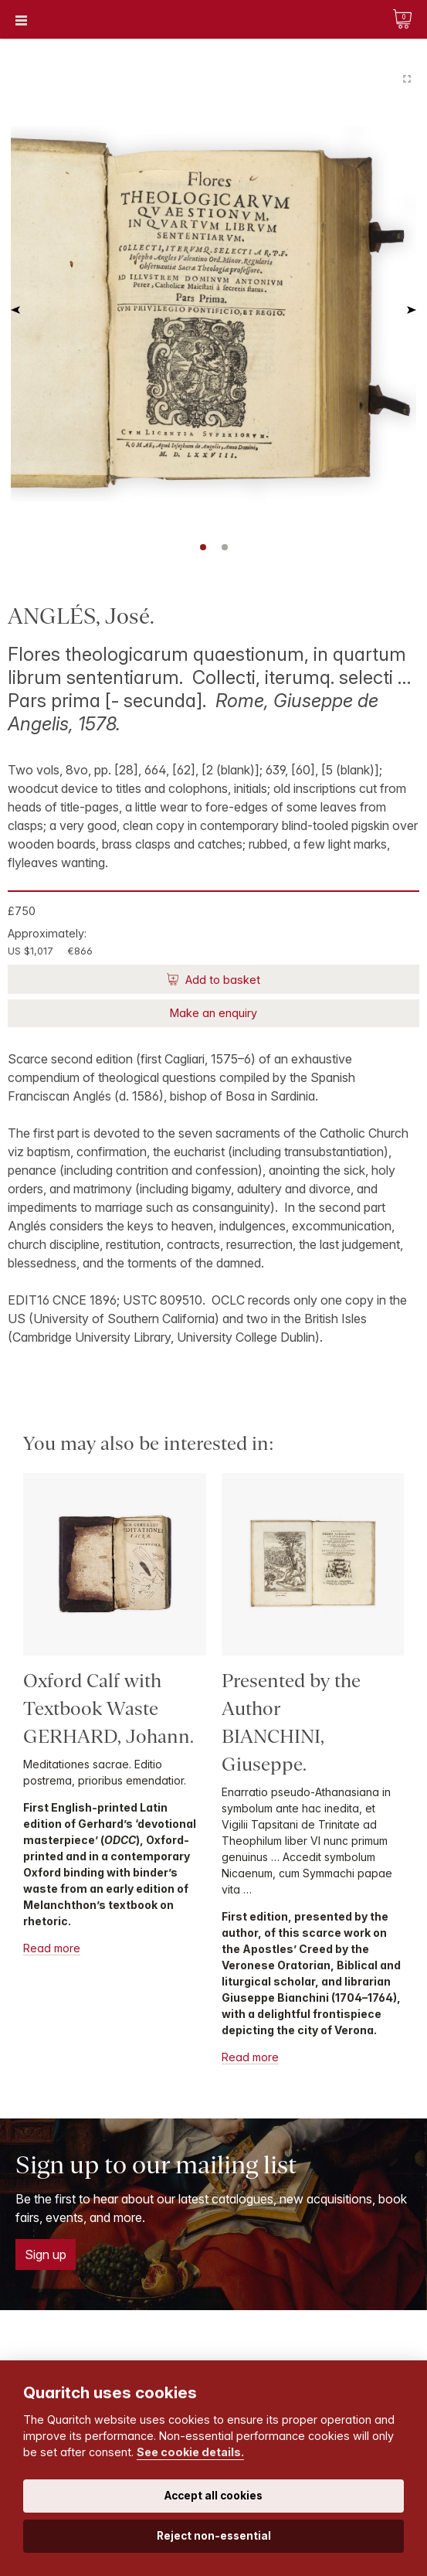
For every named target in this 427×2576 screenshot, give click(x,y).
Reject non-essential (214, 2536)
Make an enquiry (213, 1012)
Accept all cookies (213, 2495)
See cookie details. (190, 2452)
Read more (51, 1948)
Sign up (45, 2254)
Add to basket (221, 979)
